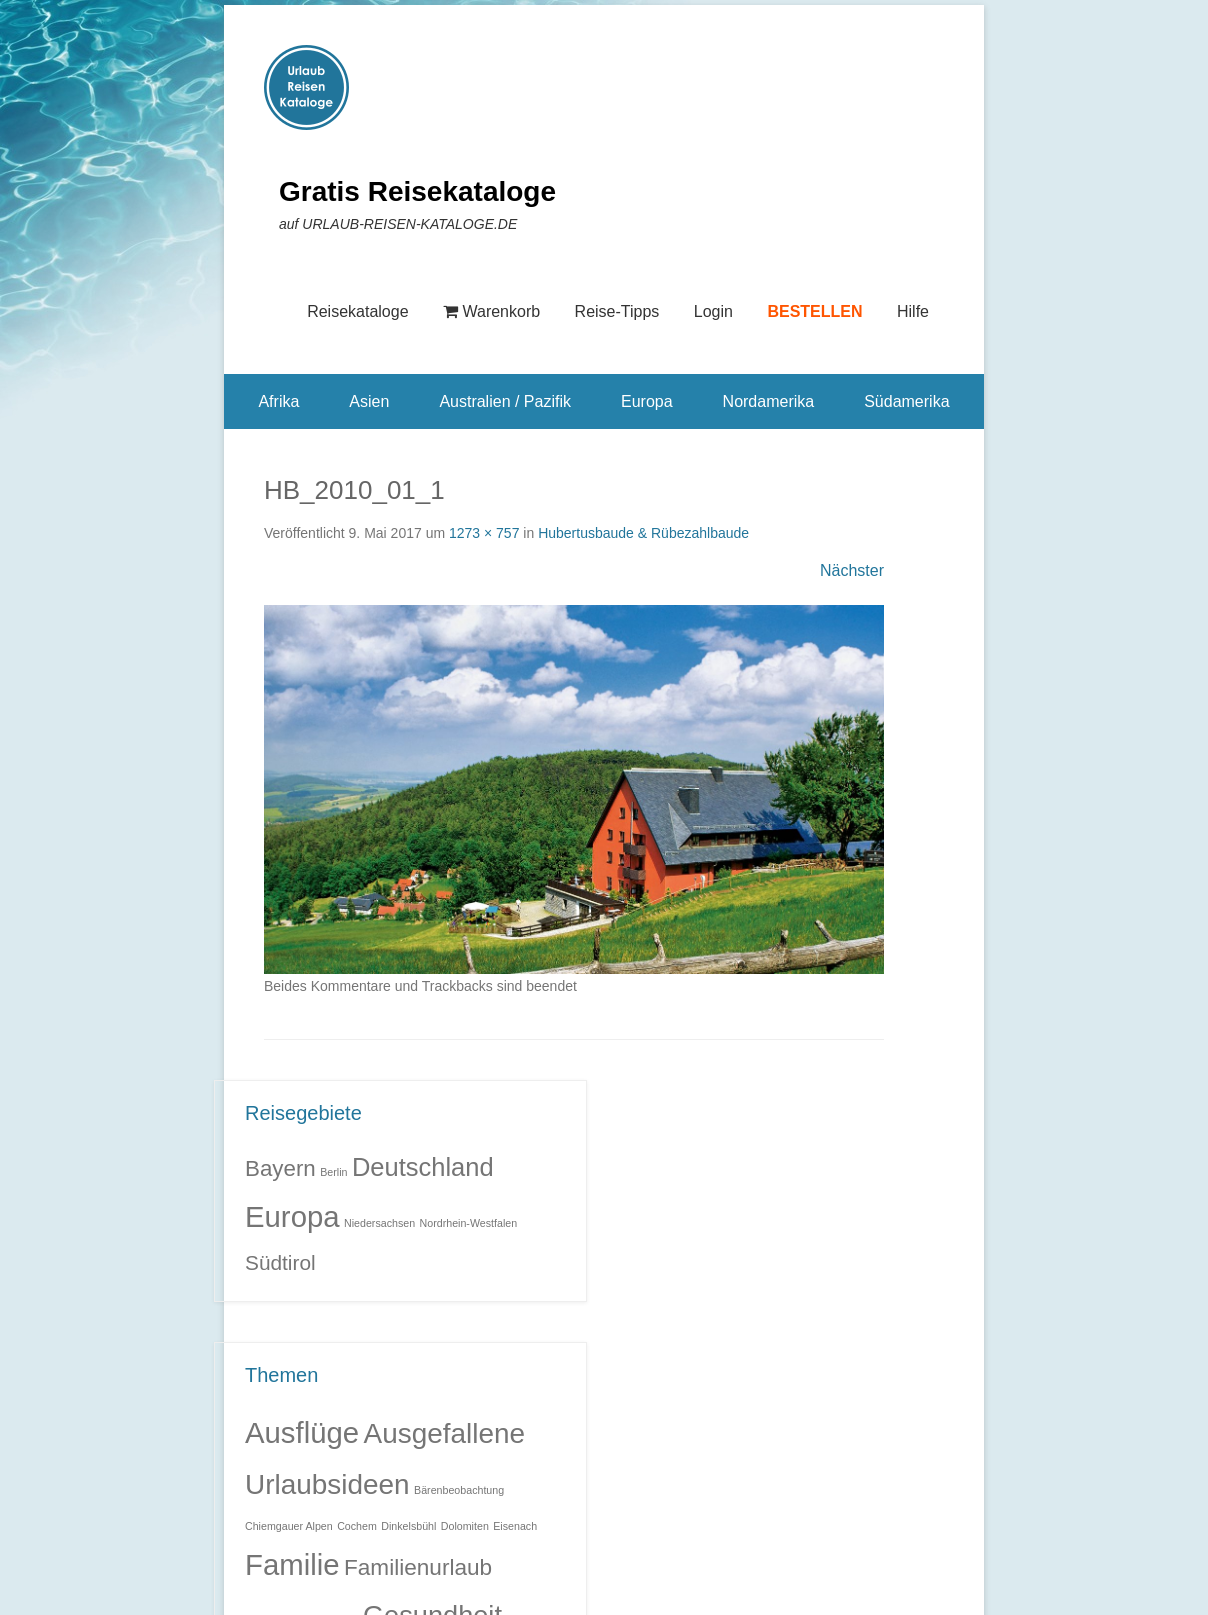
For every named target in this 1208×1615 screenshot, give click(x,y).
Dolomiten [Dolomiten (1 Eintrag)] (465, 1526)
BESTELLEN (814, 311)
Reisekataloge (357, 311)
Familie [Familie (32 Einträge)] (292, 1564)
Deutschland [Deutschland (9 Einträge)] (423, 1167)
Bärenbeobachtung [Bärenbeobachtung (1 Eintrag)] (459, 1490)
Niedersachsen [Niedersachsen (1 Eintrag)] (379, 1223)
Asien (369, 401)
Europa (647, 401)
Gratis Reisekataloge (417, 191)
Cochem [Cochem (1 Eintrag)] (357, 1526)
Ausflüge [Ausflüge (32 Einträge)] (302, 1432)
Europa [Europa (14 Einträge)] (292, 1216)
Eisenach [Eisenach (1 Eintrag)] (515, 1526)
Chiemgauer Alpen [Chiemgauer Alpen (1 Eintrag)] (289, 1526)
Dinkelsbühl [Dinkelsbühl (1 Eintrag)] (408, 1526)
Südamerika (906, 401)
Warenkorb (491, 311)
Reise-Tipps (617, 311)
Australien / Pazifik (505, 401)
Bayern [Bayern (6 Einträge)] (280, 1168)
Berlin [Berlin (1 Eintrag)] (333, 1172)
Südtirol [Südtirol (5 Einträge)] (280, 1262)
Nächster (852, 570)
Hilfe (913, 311)
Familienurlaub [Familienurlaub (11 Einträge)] (418, 1567)
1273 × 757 (484, 533)
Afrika (278, 401)
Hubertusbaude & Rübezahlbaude (643, 533)
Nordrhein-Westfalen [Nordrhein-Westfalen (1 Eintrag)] (469, 1223)
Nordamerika (769, 401)
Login (713, 311)
